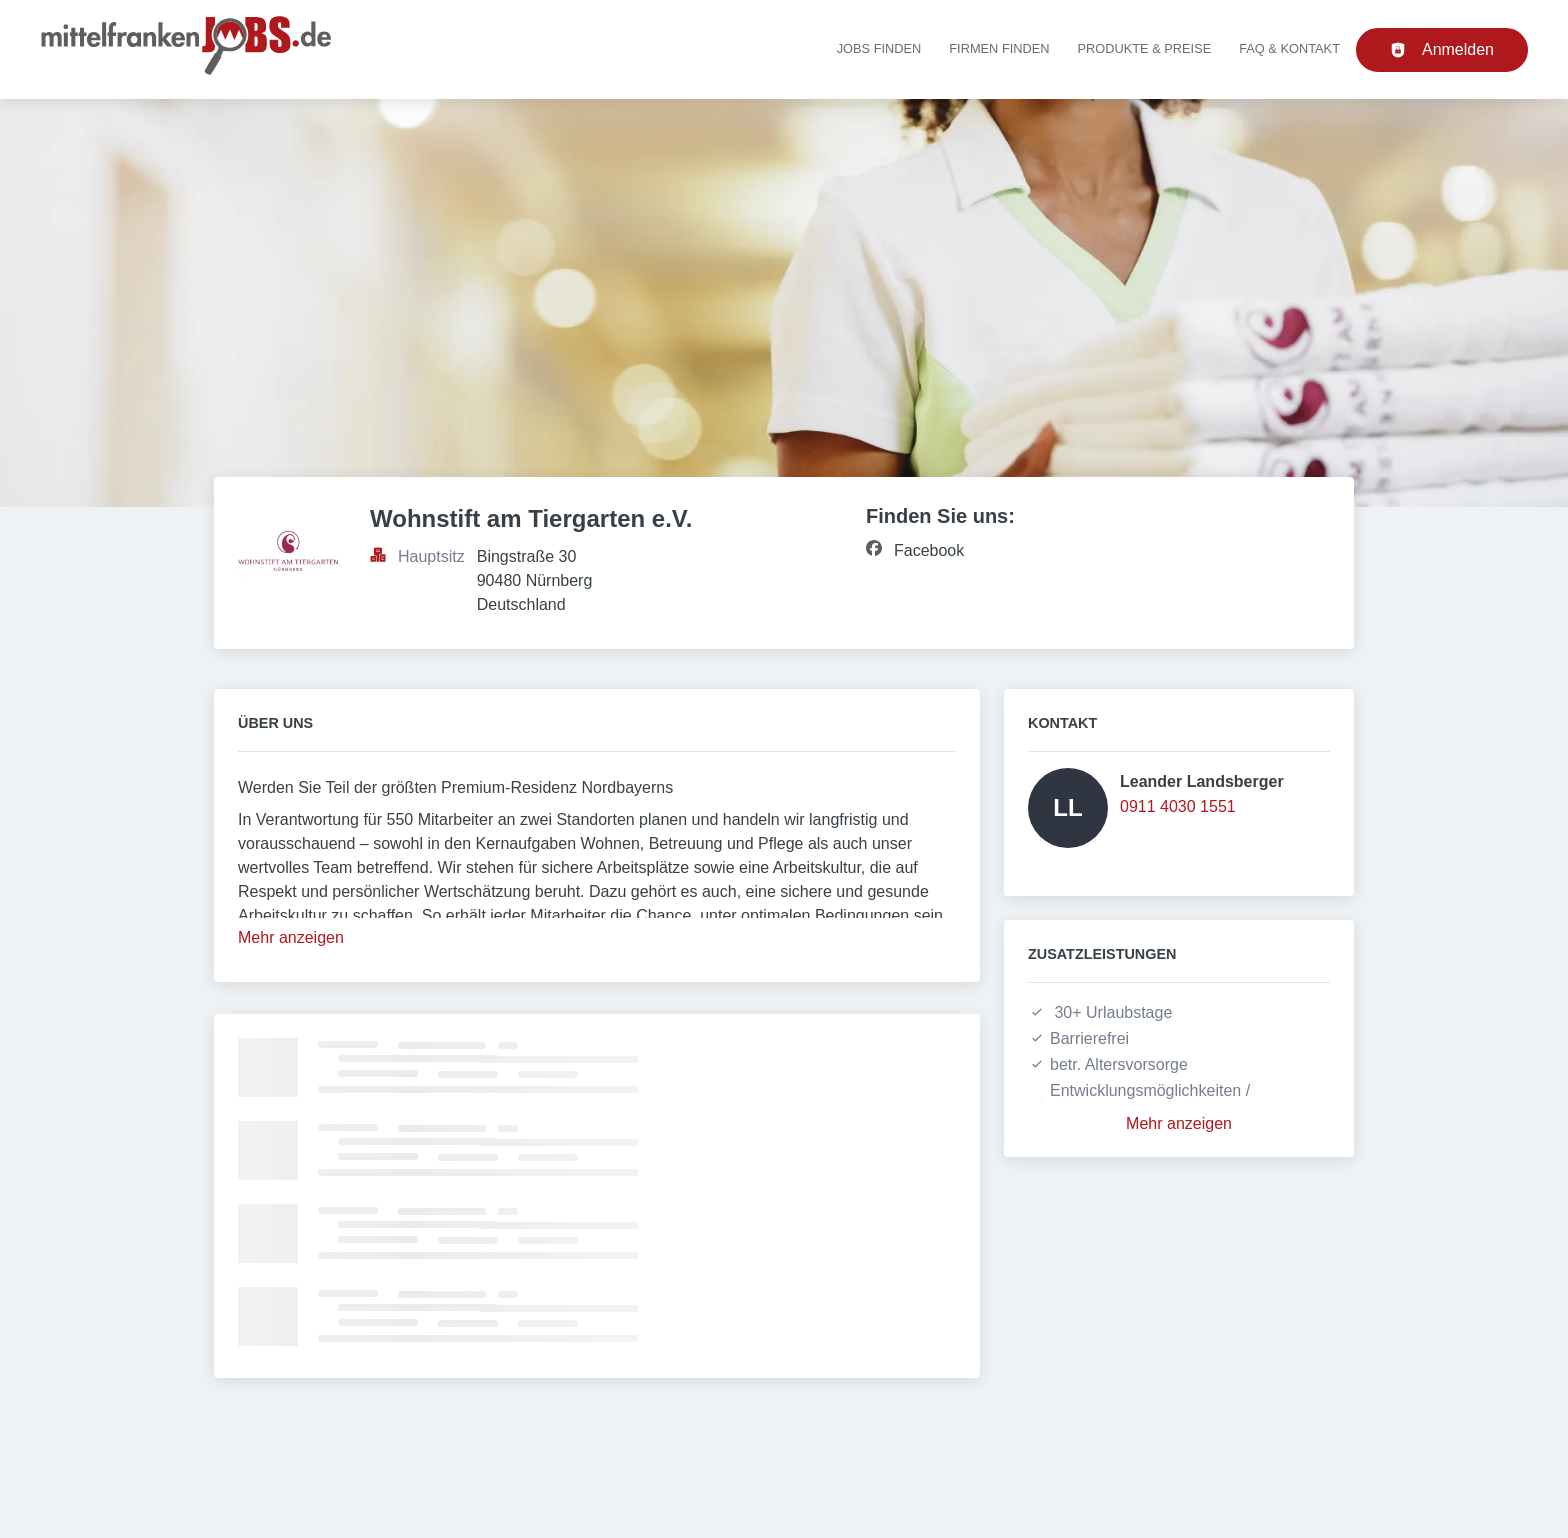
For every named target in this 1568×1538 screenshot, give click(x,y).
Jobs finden (879, 48)
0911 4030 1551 (1178, 806)
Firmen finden (999, 48)
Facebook (929, 550)
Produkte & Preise (1145, 48)
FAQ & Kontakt (1289, 48)
